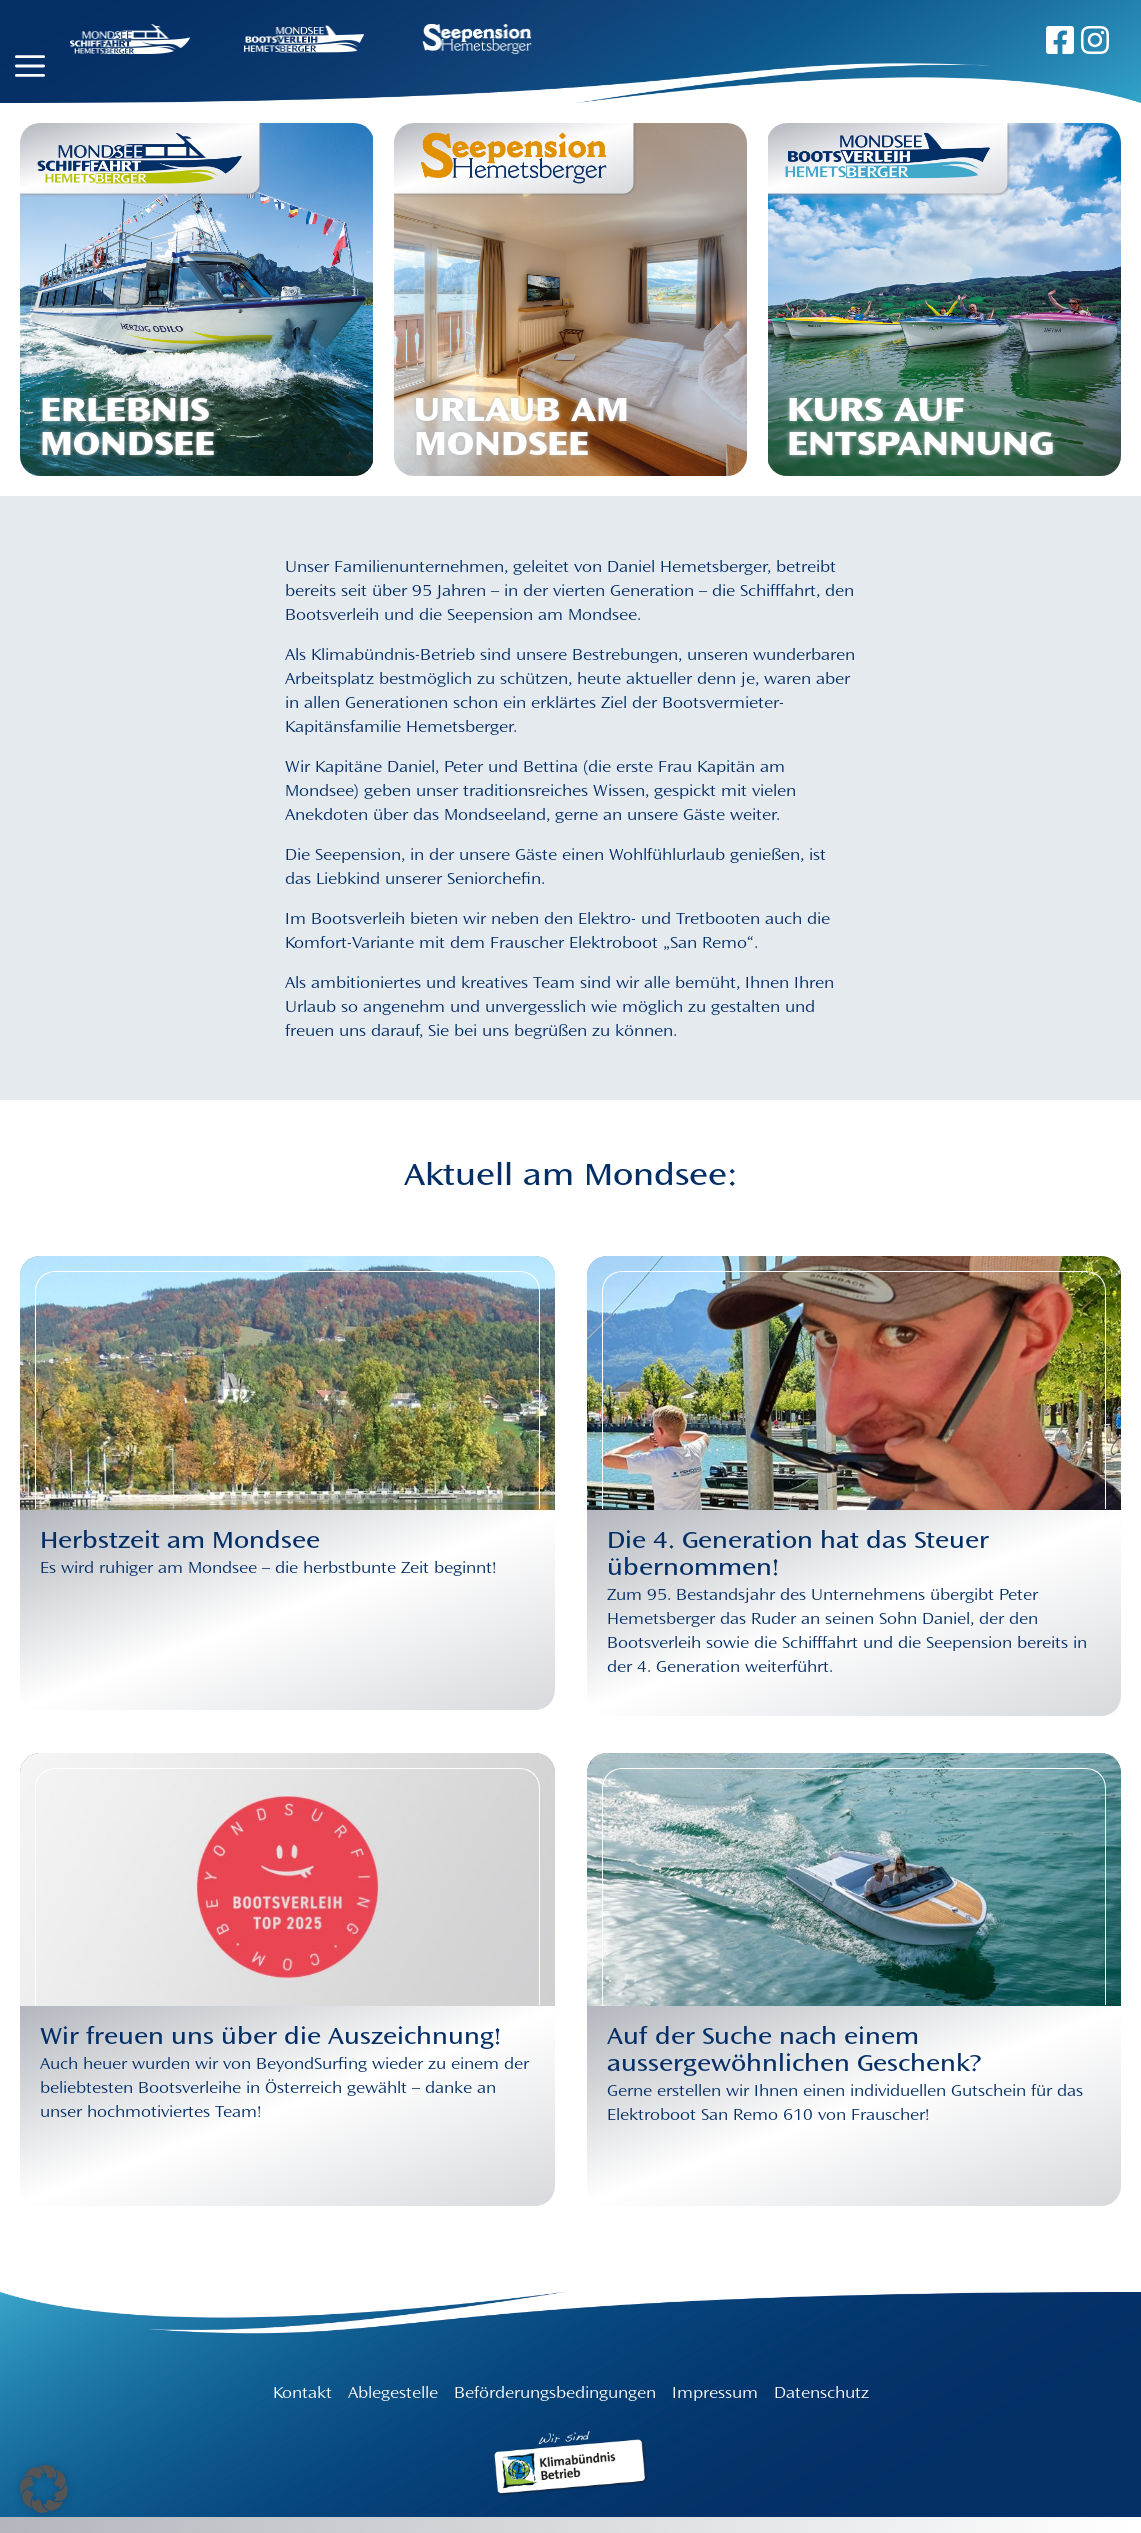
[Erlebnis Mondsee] (197, 300)
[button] (44, 2489)
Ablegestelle (393, 2394)
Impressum (715, 2394)
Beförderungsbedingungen (555, 2394)
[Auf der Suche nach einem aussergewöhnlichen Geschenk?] (854, 2106)
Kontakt (302, 2394)
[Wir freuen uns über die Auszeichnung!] (287, 2106)
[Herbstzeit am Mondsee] (287, 1610)
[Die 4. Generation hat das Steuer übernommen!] (854, 1613)
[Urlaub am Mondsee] (571, 300)
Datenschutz (821, 2394)
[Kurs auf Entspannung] (944, 300)
